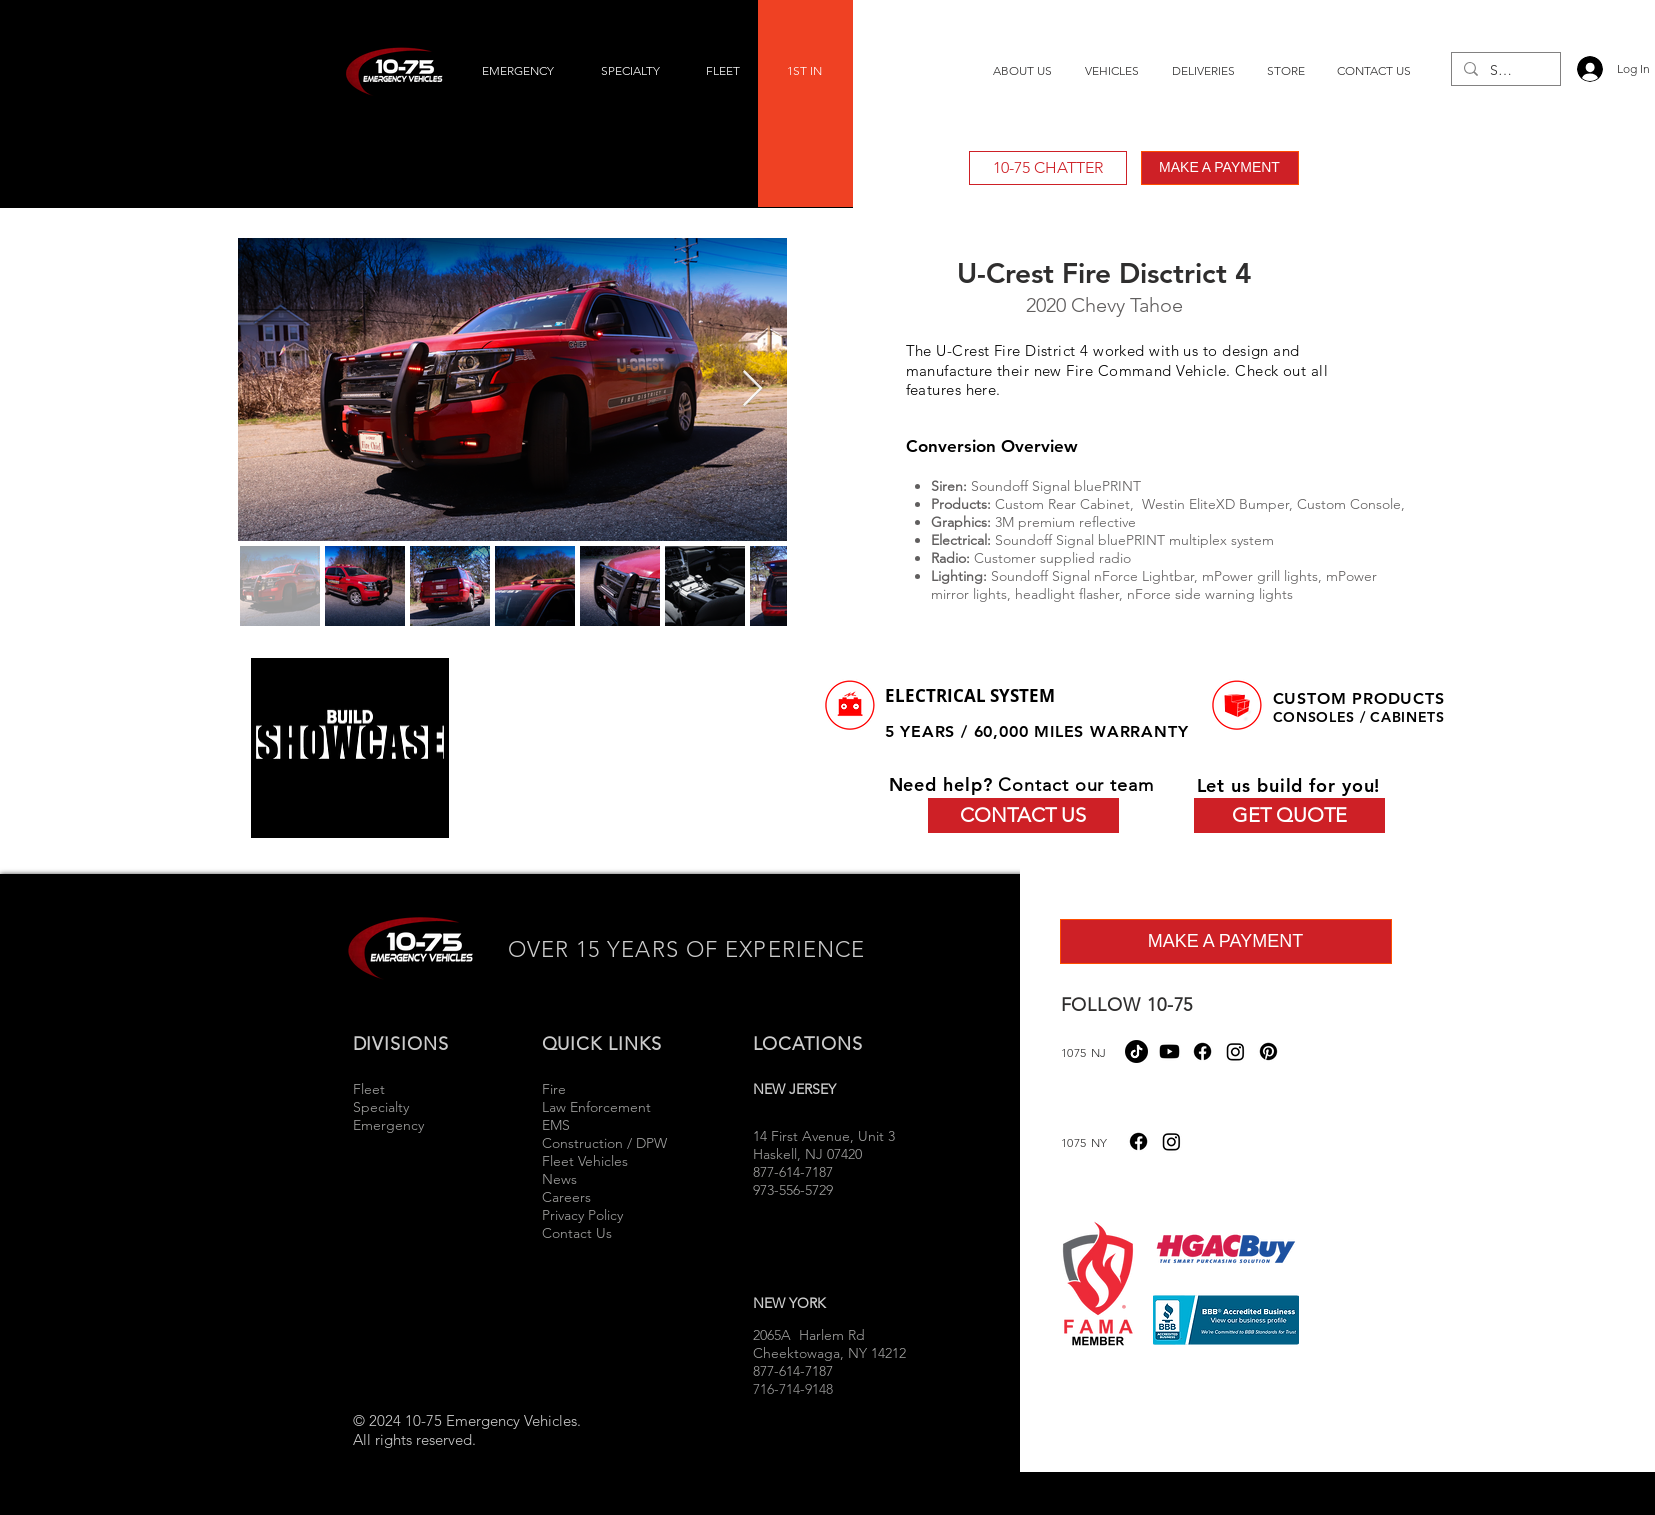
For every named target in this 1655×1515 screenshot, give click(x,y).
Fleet (369, 1089)
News (559, 1179)
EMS (556, 1125)
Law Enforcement (596, 1107)
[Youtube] (1169, 1051)
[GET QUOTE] (1289, 815)
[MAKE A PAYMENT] (1220, 168)
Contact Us (577, 1233)
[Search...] (1504, 71)
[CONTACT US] (1023, 815)
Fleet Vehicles (585, 1161)
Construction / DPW (604, 1143)
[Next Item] (752, 389)
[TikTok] (1136, 1051)
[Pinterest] (1268, 1051)
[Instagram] (1235, 1051)
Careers (566, 1197)
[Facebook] (1202, 1051)
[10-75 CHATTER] (1048, 168)
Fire (556, 1089)
